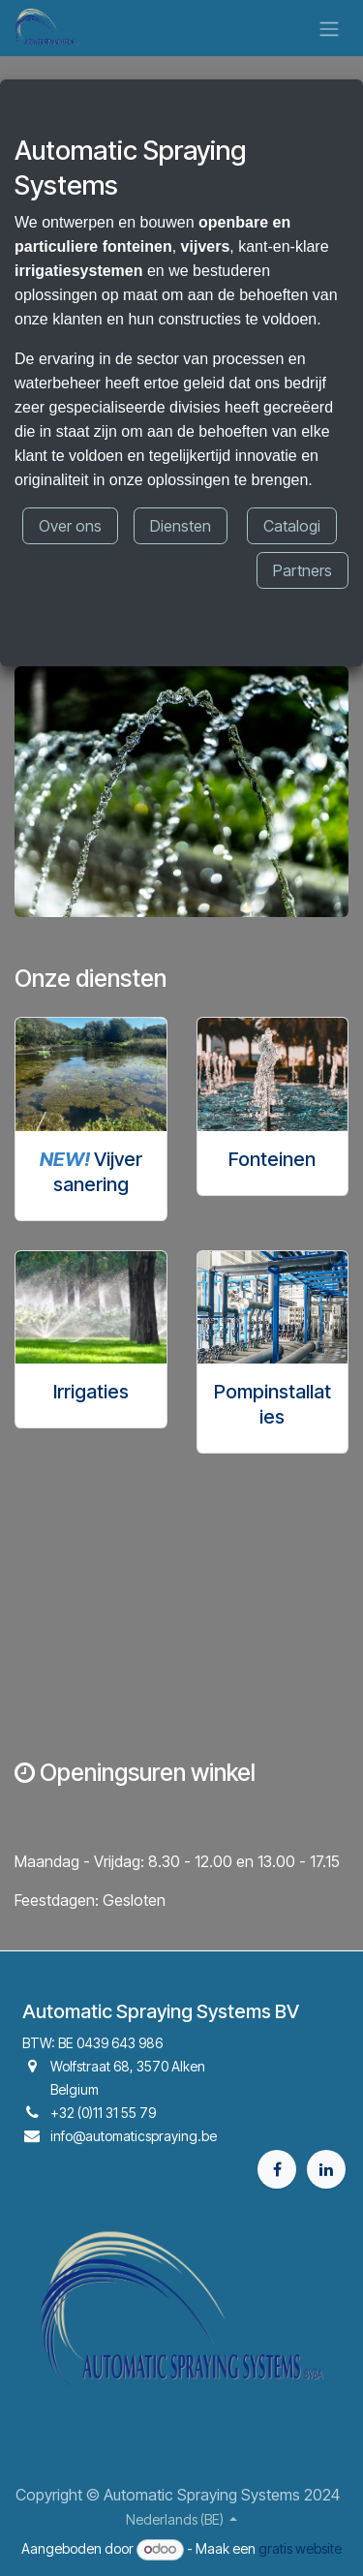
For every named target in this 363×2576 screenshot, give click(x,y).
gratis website (300, 2548)
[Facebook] (276, 2169)
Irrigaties (91, 1391)
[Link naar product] (90, 1074)
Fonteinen (272, 1159)
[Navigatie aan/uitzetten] (329, 28)
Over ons (70, 526)
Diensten (180, 526)
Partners (302, 570)
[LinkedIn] (326, 2169)
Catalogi (291, 526)
